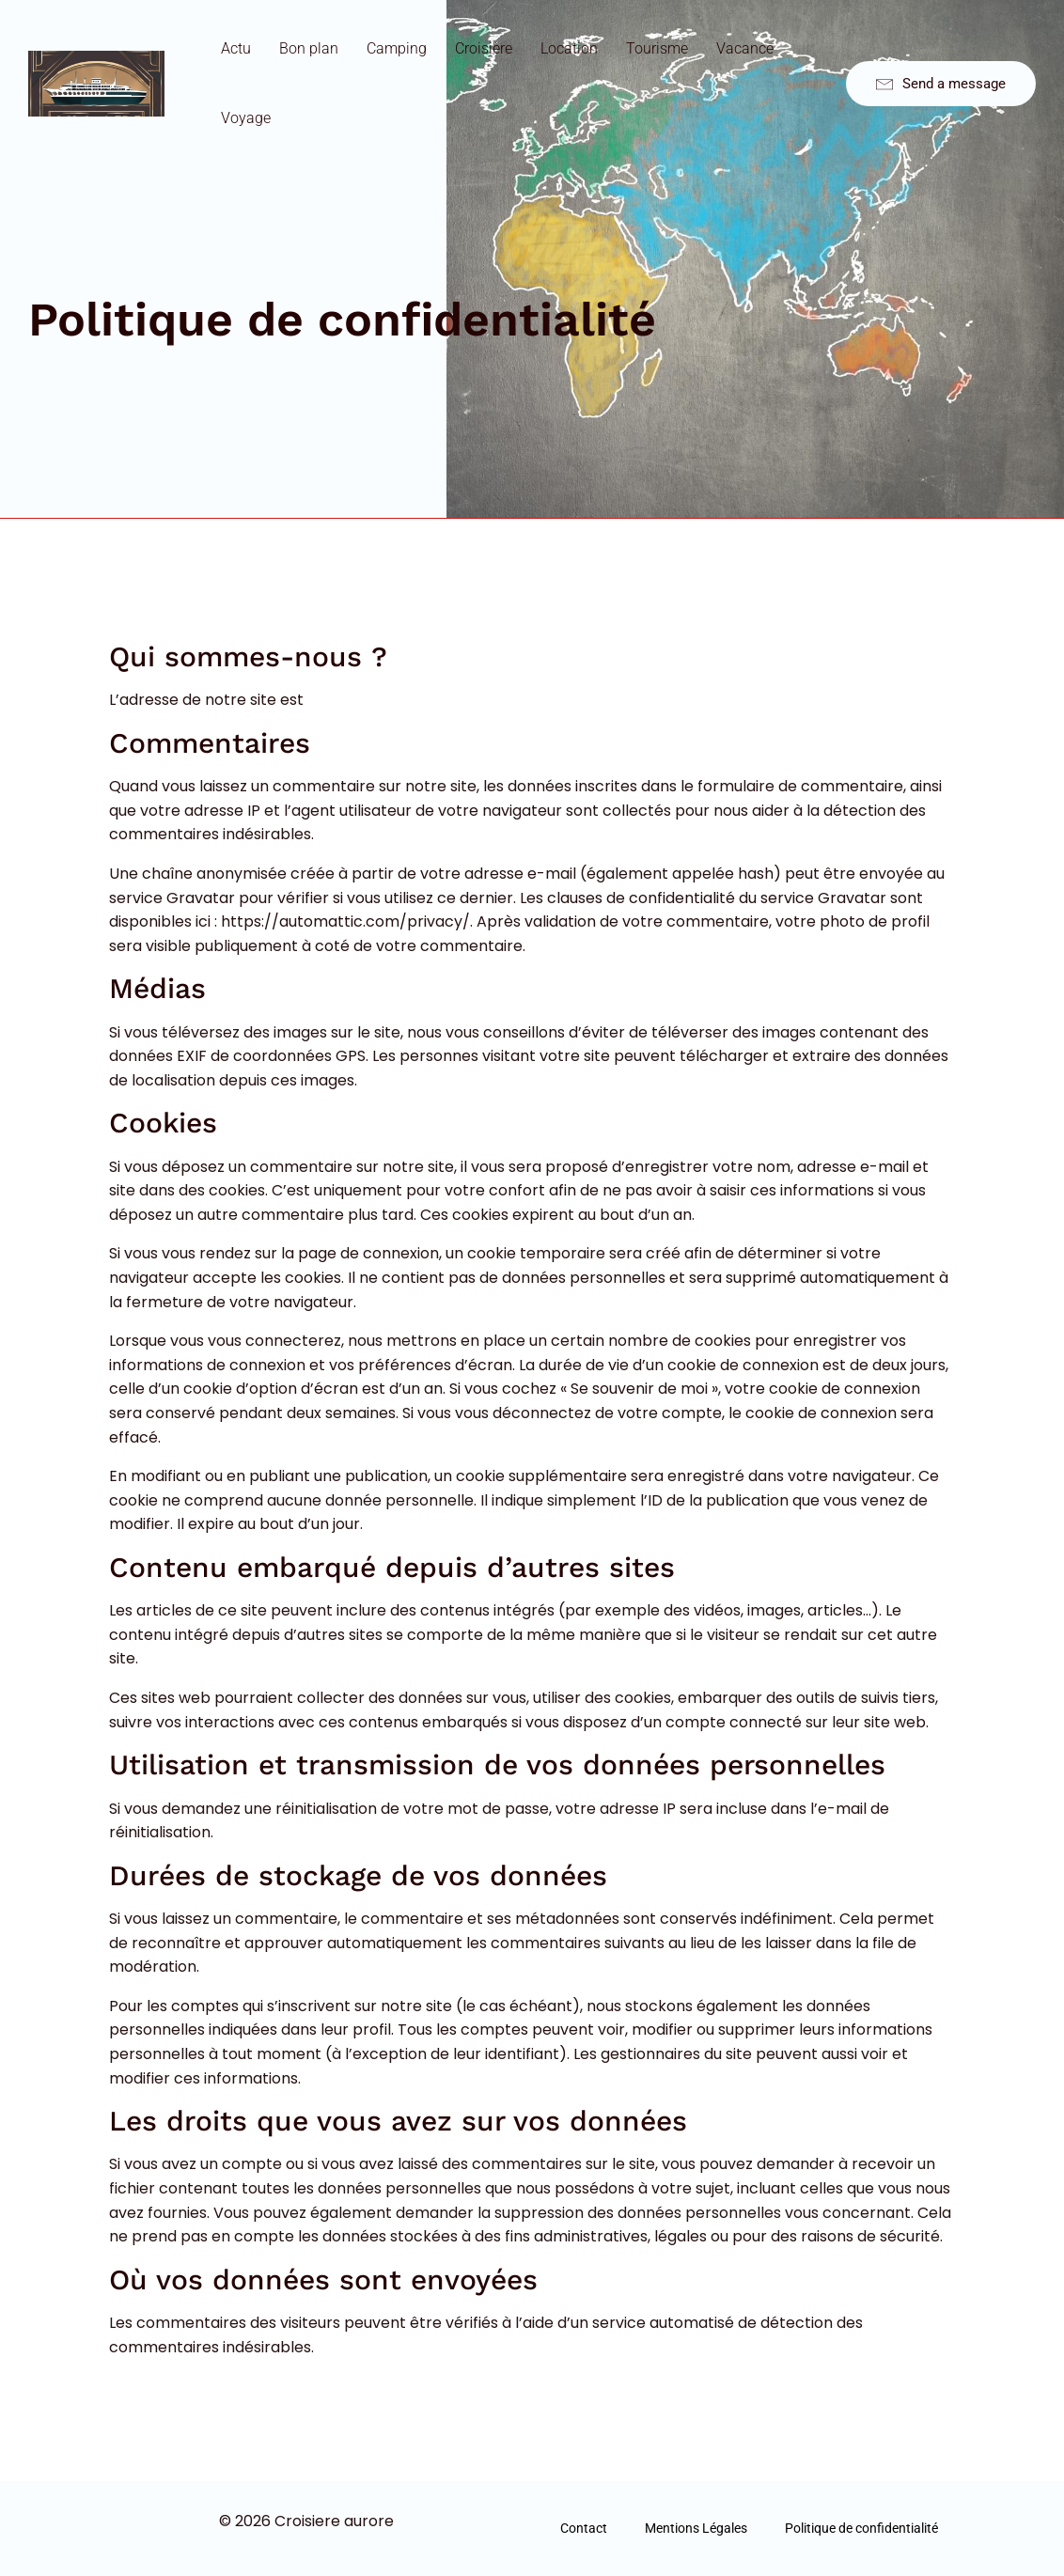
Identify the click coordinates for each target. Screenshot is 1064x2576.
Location (569, 48)
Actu (236, 48)
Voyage (246, 118)
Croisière (483, 48)
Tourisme (657, 48)
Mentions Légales (696, 2528)
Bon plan (308, 48)
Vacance (745, 48)
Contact (583, 2528)
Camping (397, 48)
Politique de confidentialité (861, 2528)
